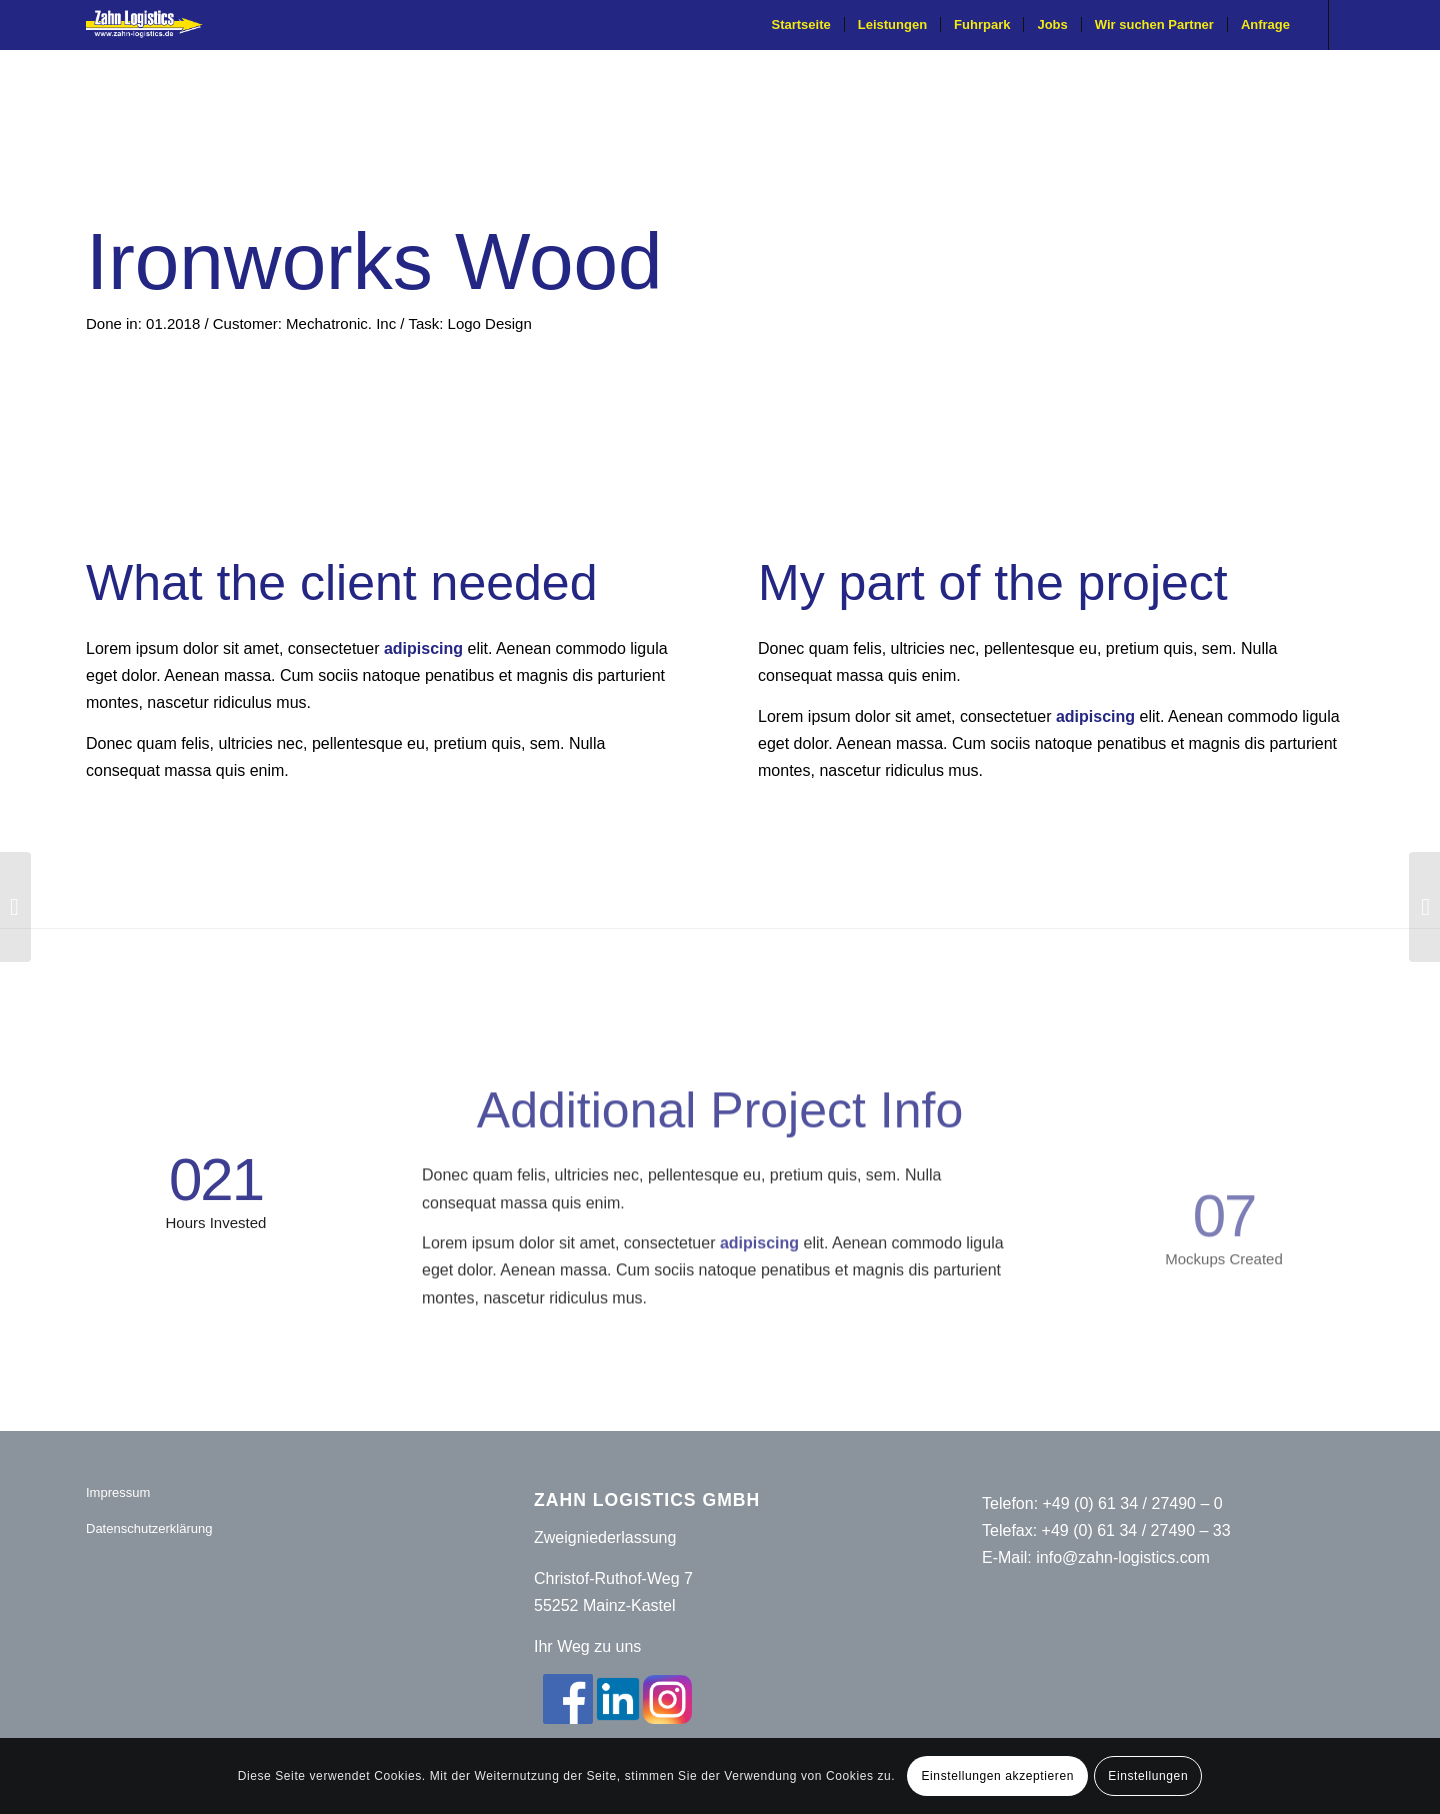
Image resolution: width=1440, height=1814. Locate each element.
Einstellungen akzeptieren (998, 1776)
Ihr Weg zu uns (587, 1646)
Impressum (118, 1492)
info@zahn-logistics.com (1123, 1557)
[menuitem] (801, 25)
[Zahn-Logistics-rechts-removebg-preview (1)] (151, 25)
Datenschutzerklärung (149, 1528)
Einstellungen (1148, 1776)
